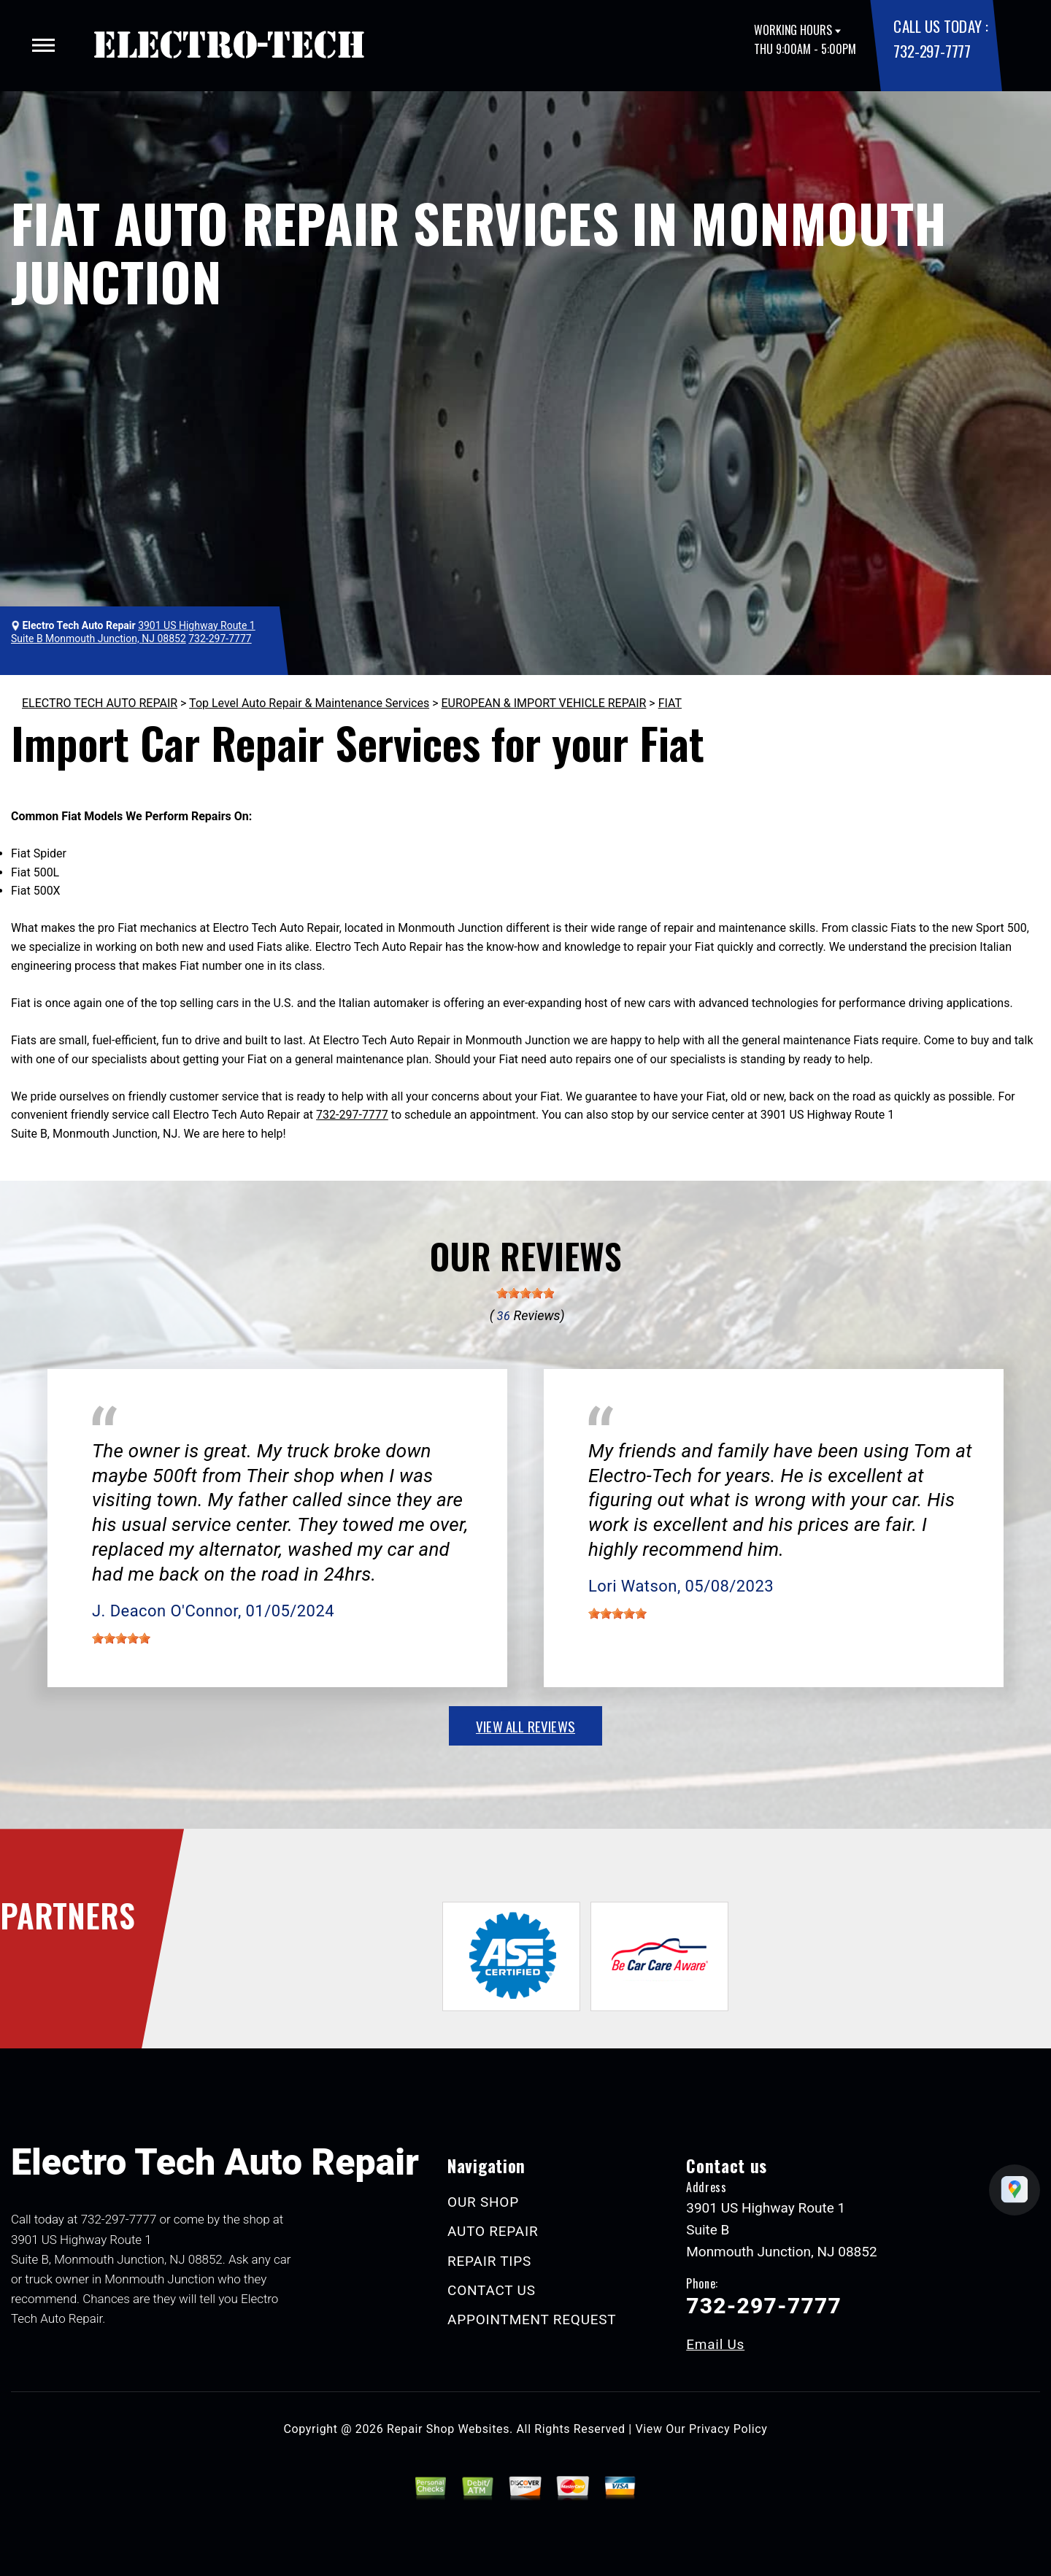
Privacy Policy (728, 2429)
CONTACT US (491, 2290)
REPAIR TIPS (489, 2261)
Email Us (715, 2344)
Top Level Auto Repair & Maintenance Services (309, 703)
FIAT (670, 703)
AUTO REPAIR (492, 2231)
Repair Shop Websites (448, 2429)
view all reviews (525, 1726)
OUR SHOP (483, 2202)
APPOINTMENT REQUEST (531, 2319)
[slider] (525, 1293)
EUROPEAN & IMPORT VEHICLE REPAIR (543, 703)
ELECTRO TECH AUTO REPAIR (99, 703)
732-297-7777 (931, 50)
